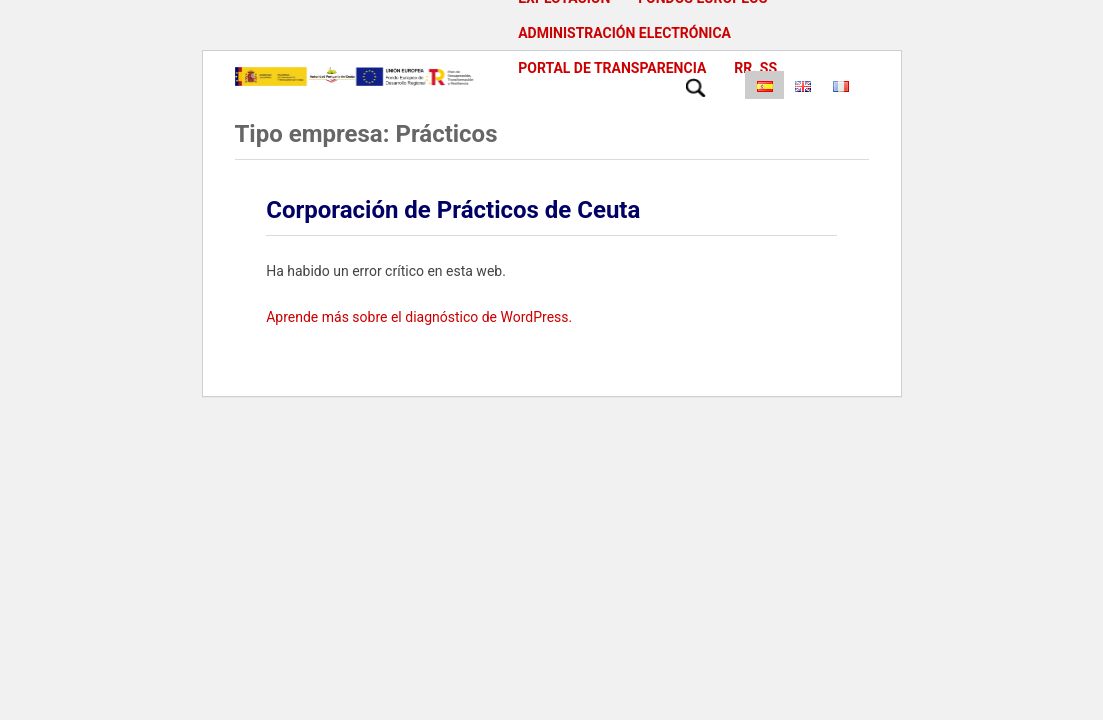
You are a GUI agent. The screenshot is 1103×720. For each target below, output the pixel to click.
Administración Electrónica (624, 33)
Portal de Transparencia (612, 68)
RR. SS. (757, 68)
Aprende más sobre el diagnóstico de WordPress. (419, 317)
